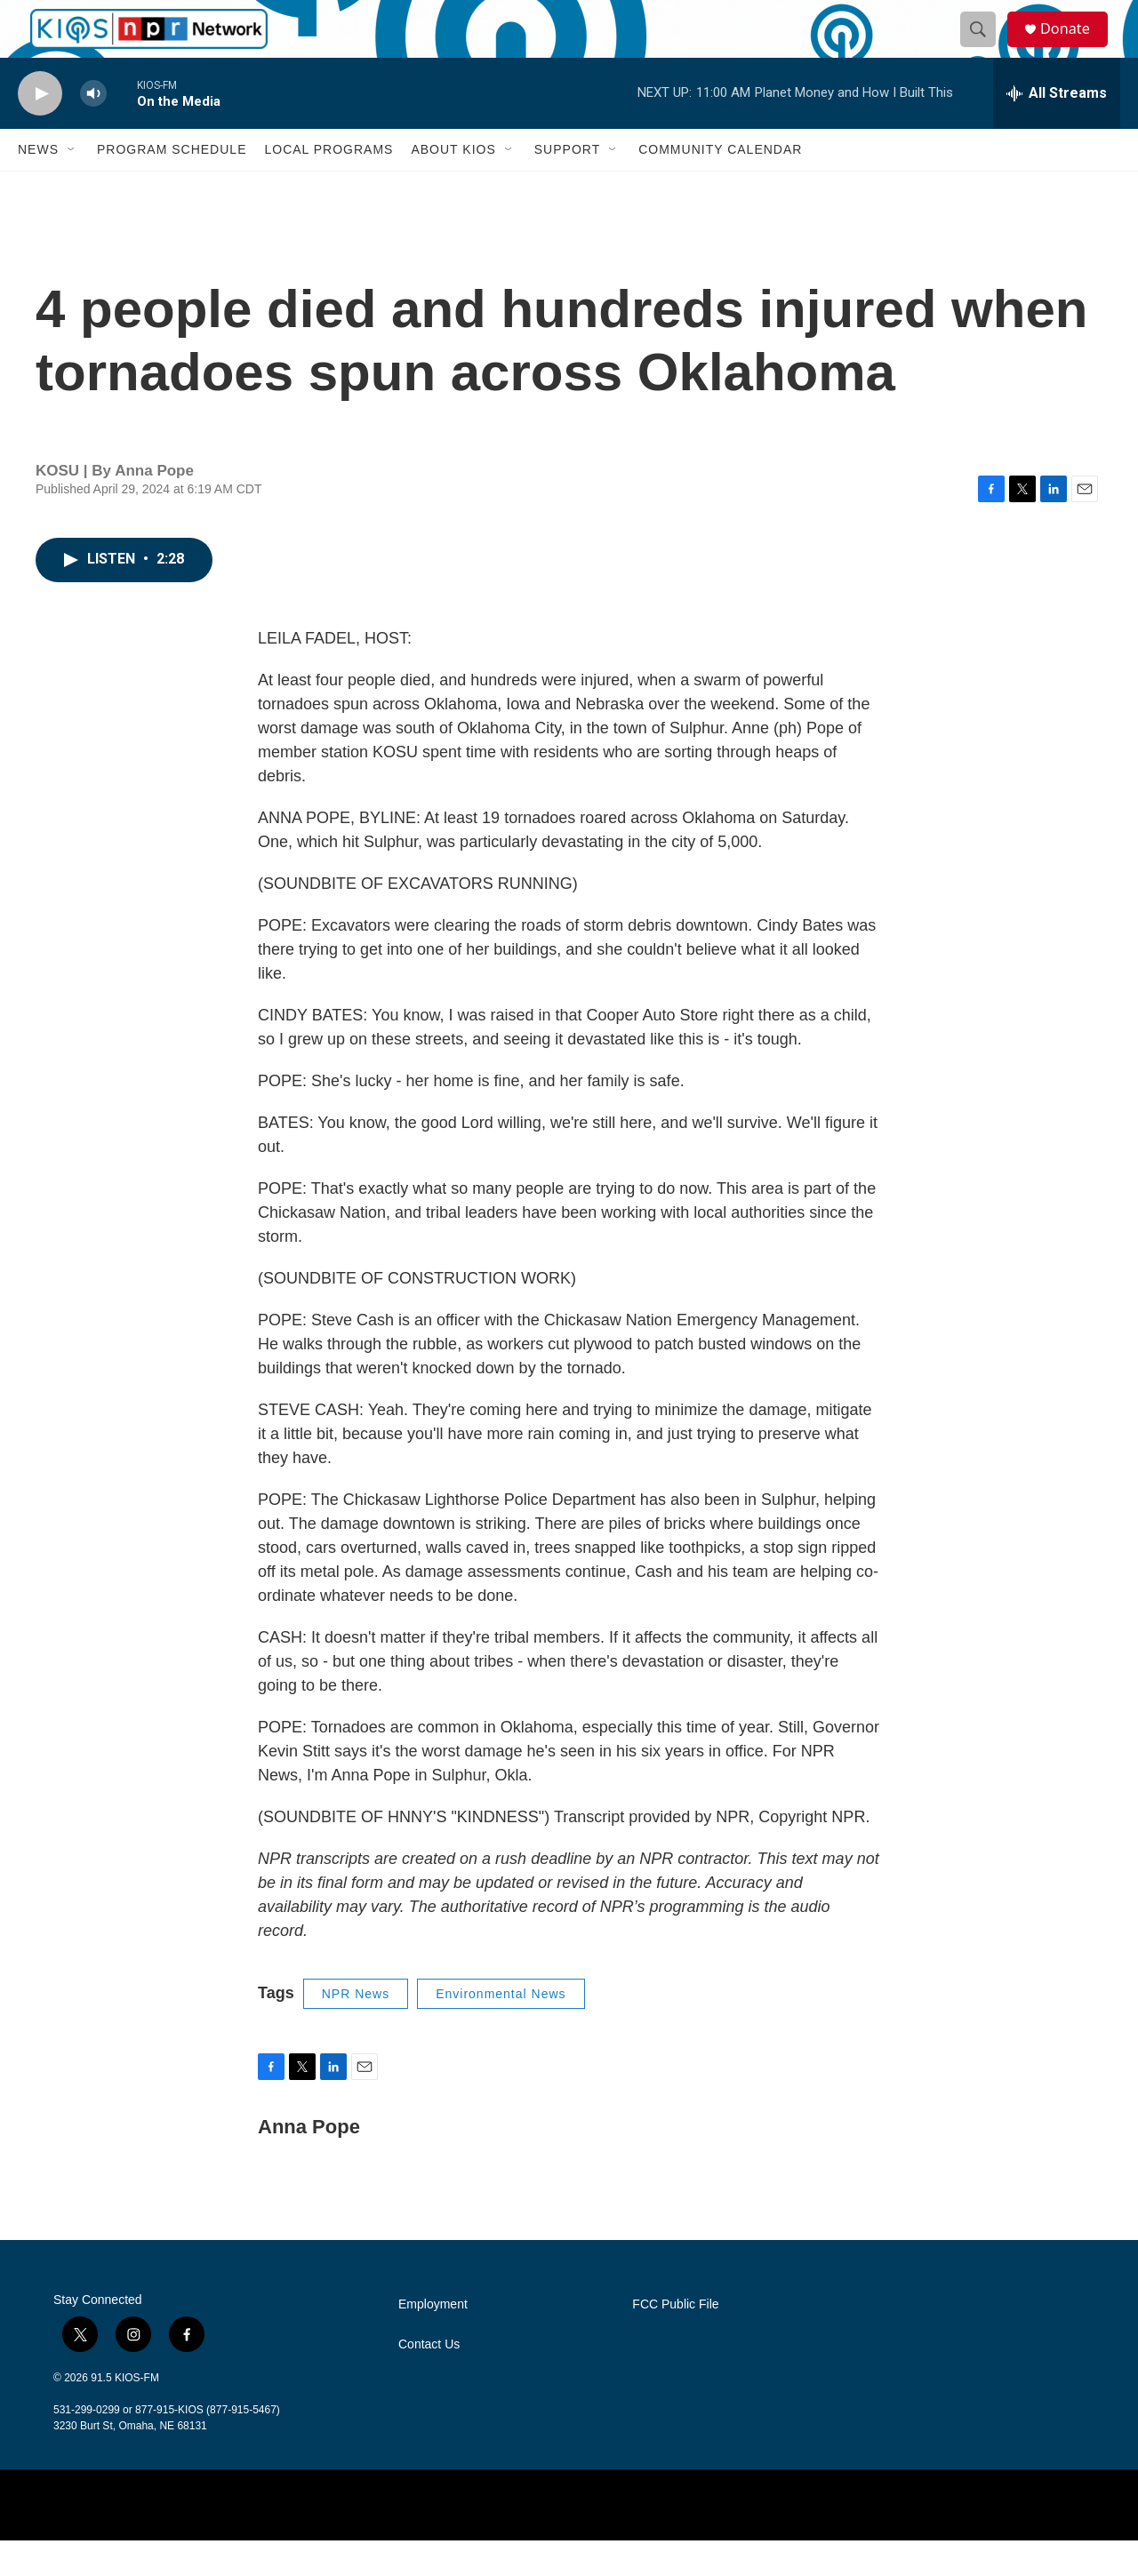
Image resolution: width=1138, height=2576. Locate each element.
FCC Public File (675, 2340)
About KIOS (453, 185)
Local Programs (328, 185)
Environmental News (500, 2029)
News (38, 185)
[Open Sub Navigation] (72, 185)
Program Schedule (171, 185)
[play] (40, 129)
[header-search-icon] (985, 47)
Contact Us (429, 2380)
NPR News (355, 2029)
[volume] (93, 129)
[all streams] (1056, 128)
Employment (433, 2340)
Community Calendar (720, 185)
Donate (1074, 46)
